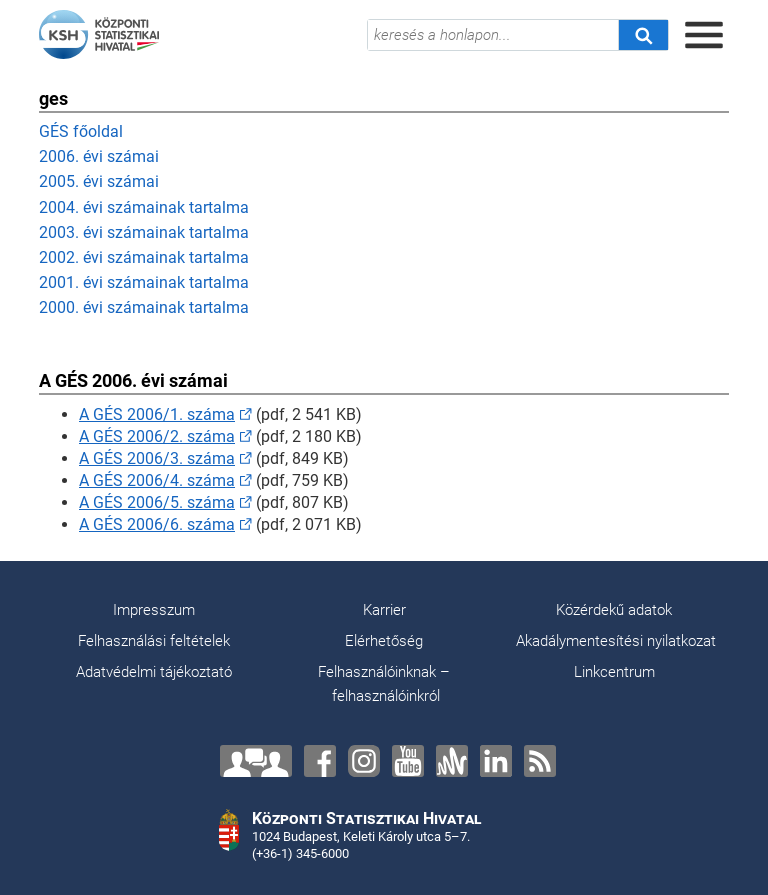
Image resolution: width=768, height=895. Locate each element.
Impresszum (154, 610)
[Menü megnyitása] (704, 35)
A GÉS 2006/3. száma (157, 458)
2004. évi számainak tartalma (144, 207)
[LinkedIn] (496, 761)
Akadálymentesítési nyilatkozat (616, 641)
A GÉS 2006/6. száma (157, 524)
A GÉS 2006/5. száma (157, 502)
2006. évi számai (99, 156)
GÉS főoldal (81, 131)
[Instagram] (364, 761)
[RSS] (540, 761)
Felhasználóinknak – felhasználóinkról (384, 684)
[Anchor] (452, 761)
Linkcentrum (614, 672)
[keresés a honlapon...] (493, 35)
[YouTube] (408, 761)
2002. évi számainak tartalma (144, 257)
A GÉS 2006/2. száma (157, 436)
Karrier (384, 610)
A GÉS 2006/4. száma (157, 480)
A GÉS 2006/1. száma (157, 414)
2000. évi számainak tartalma (144, 307)
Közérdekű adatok (614, 610)
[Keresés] (643, 35)
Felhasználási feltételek (154, 641)
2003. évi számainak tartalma (144, 232)
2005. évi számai (99, 181)
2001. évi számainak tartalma (144, 282)
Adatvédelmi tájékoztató (154, 672)
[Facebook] (320, 761)
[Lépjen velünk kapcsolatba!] (256, 761)
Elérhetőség (384, 641)
